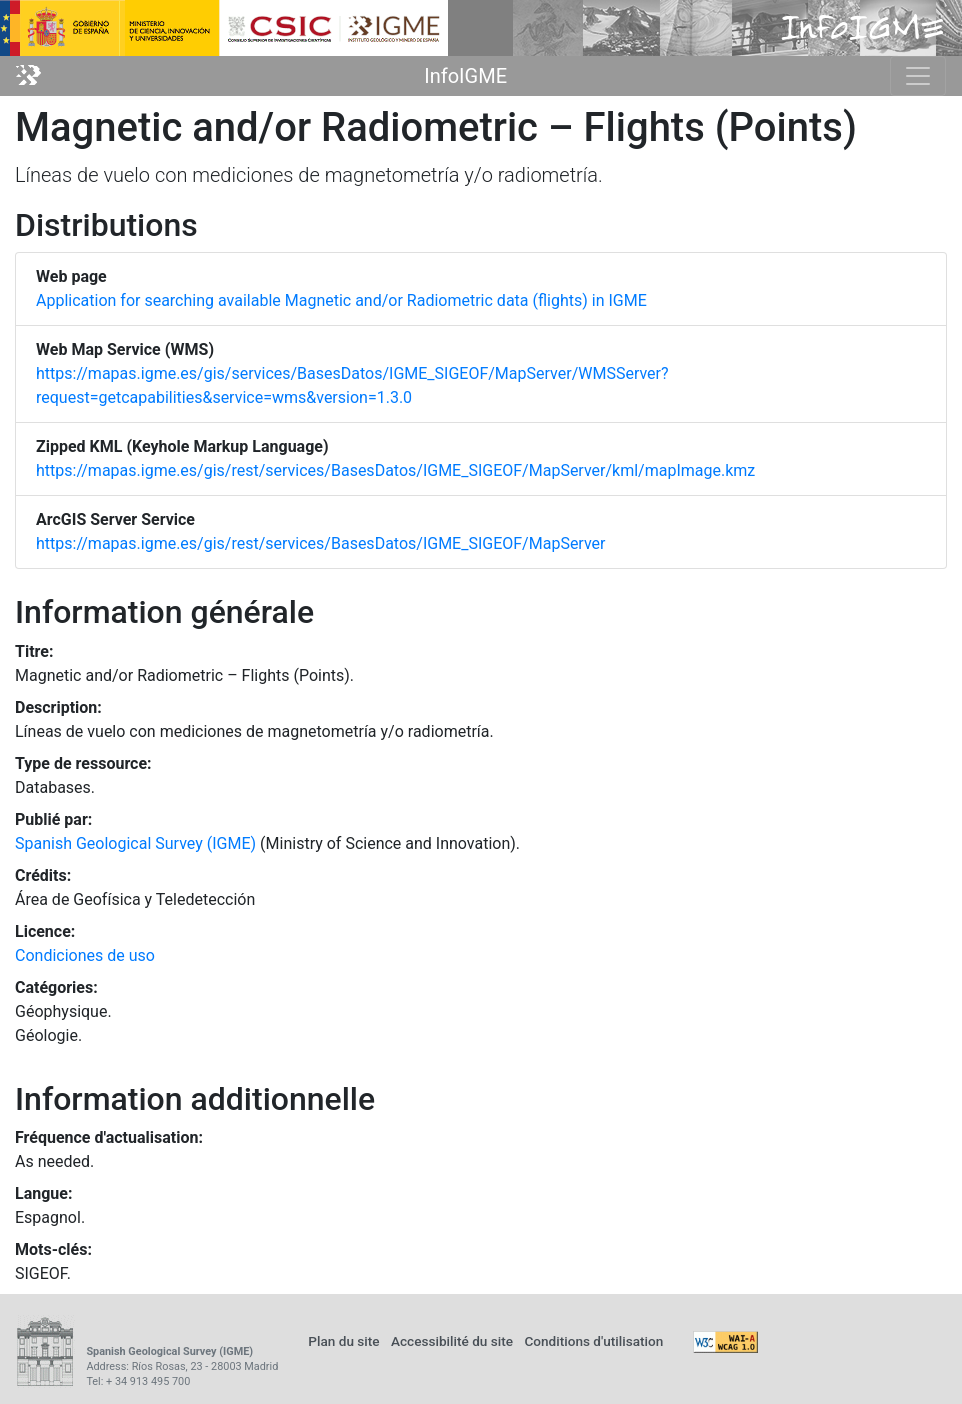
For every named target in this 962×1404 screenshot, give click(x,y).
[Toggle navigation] (918, 76)
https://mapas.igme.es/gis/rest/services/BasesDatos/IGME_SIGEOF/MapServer (320, 543)
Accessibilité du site (452, 1341)
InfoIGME (465, 76)
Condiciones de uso (85, 955)
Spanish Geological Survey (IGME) (135, 843)
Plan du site (343, 1341)
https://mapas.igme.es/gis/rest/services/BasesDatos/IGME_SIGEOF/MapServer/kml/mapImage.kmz (395, 470)
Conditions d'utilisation (593, 1341)
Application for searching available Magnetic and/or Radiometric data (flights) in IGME (341, 300)
